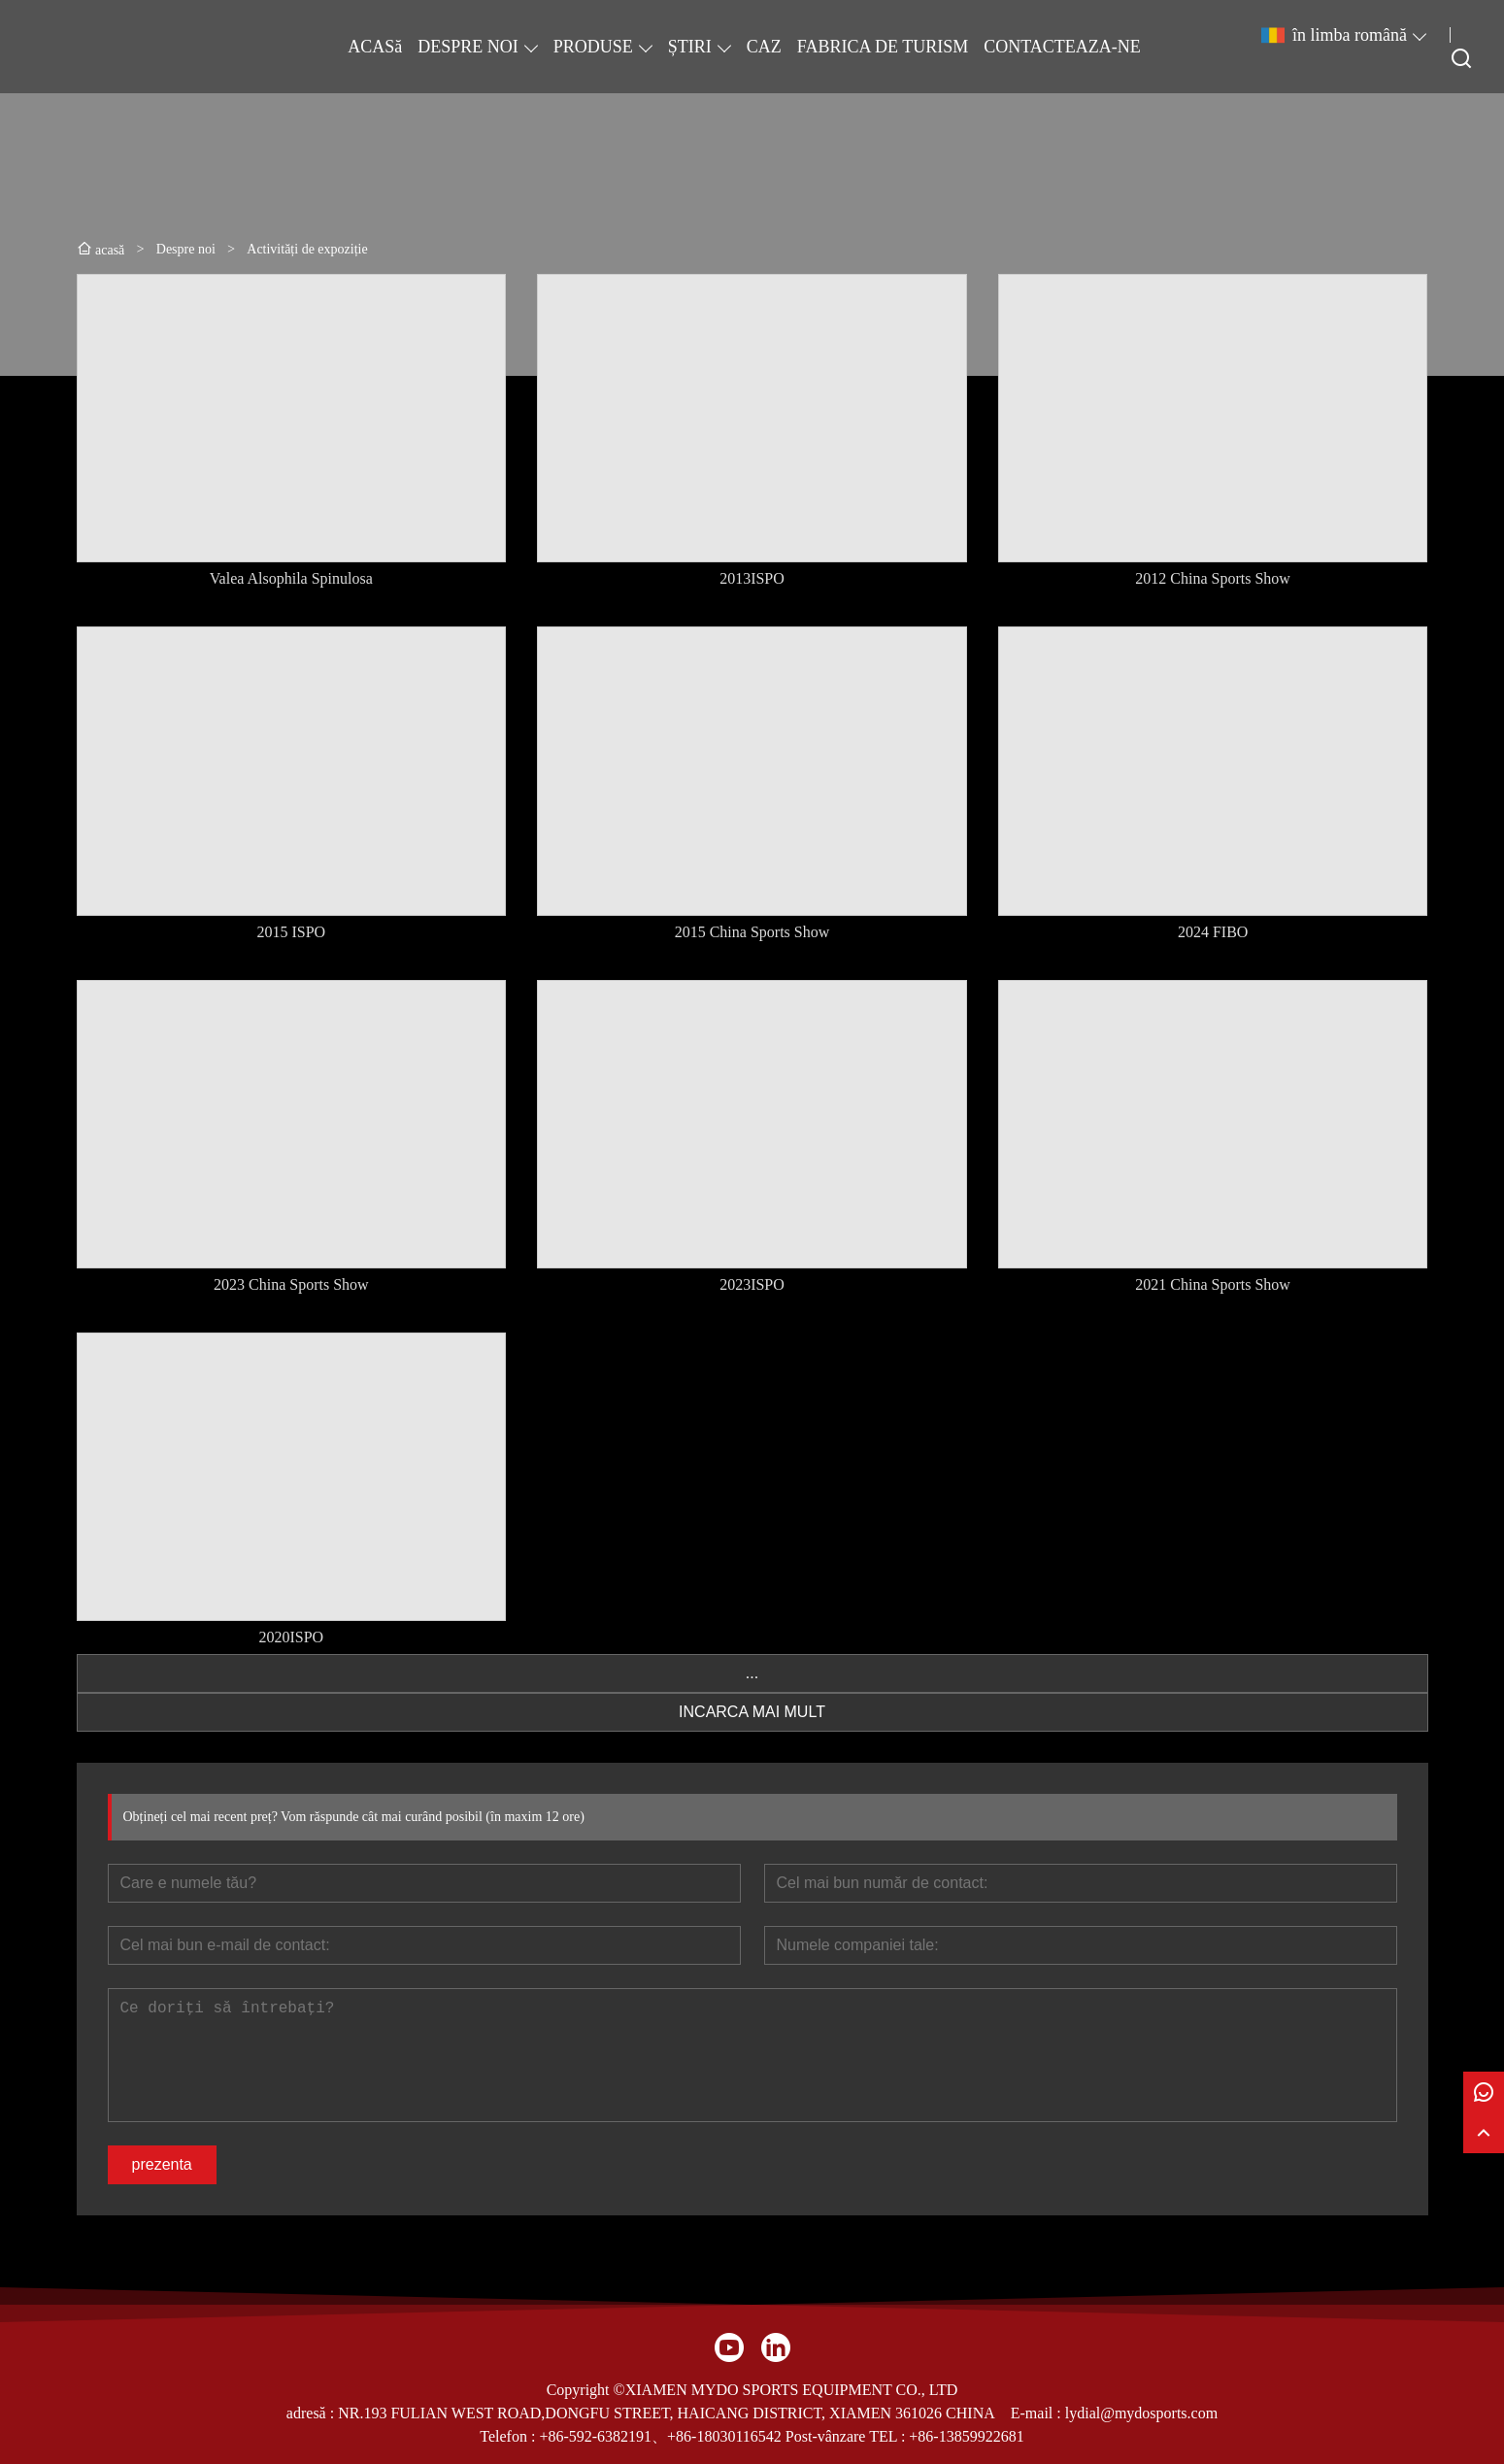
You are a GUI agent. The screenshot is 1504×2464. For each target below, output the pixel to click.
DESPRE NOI (468, 46)
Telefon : (509, 2436)
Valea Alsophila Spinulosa (291, 578)
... (752, 1673)
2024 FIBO (1213, 932)
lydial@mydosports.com (1141, 2413)
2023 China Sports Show (291, 1284)
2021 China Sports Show (1212, 1284)
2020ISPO (290, 1637)
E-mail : (1038, 2413)
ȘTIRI (690, 46)
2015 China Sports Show (752, 932)
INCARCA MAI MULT (752, 1712)
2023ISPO (752, 1284)
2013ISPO (752, 578)
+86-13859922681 (966, 2436)
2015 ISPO (290, 932)
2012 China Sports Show (1212, 578)
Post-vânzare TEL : (845, 2436)
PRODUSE (593, 46)
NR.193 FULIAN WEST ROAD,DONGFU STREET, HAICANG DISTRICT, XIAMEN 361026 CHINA (666, 2413)
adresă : (312, 2413)
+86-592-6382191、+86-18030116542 (660, 2436)
